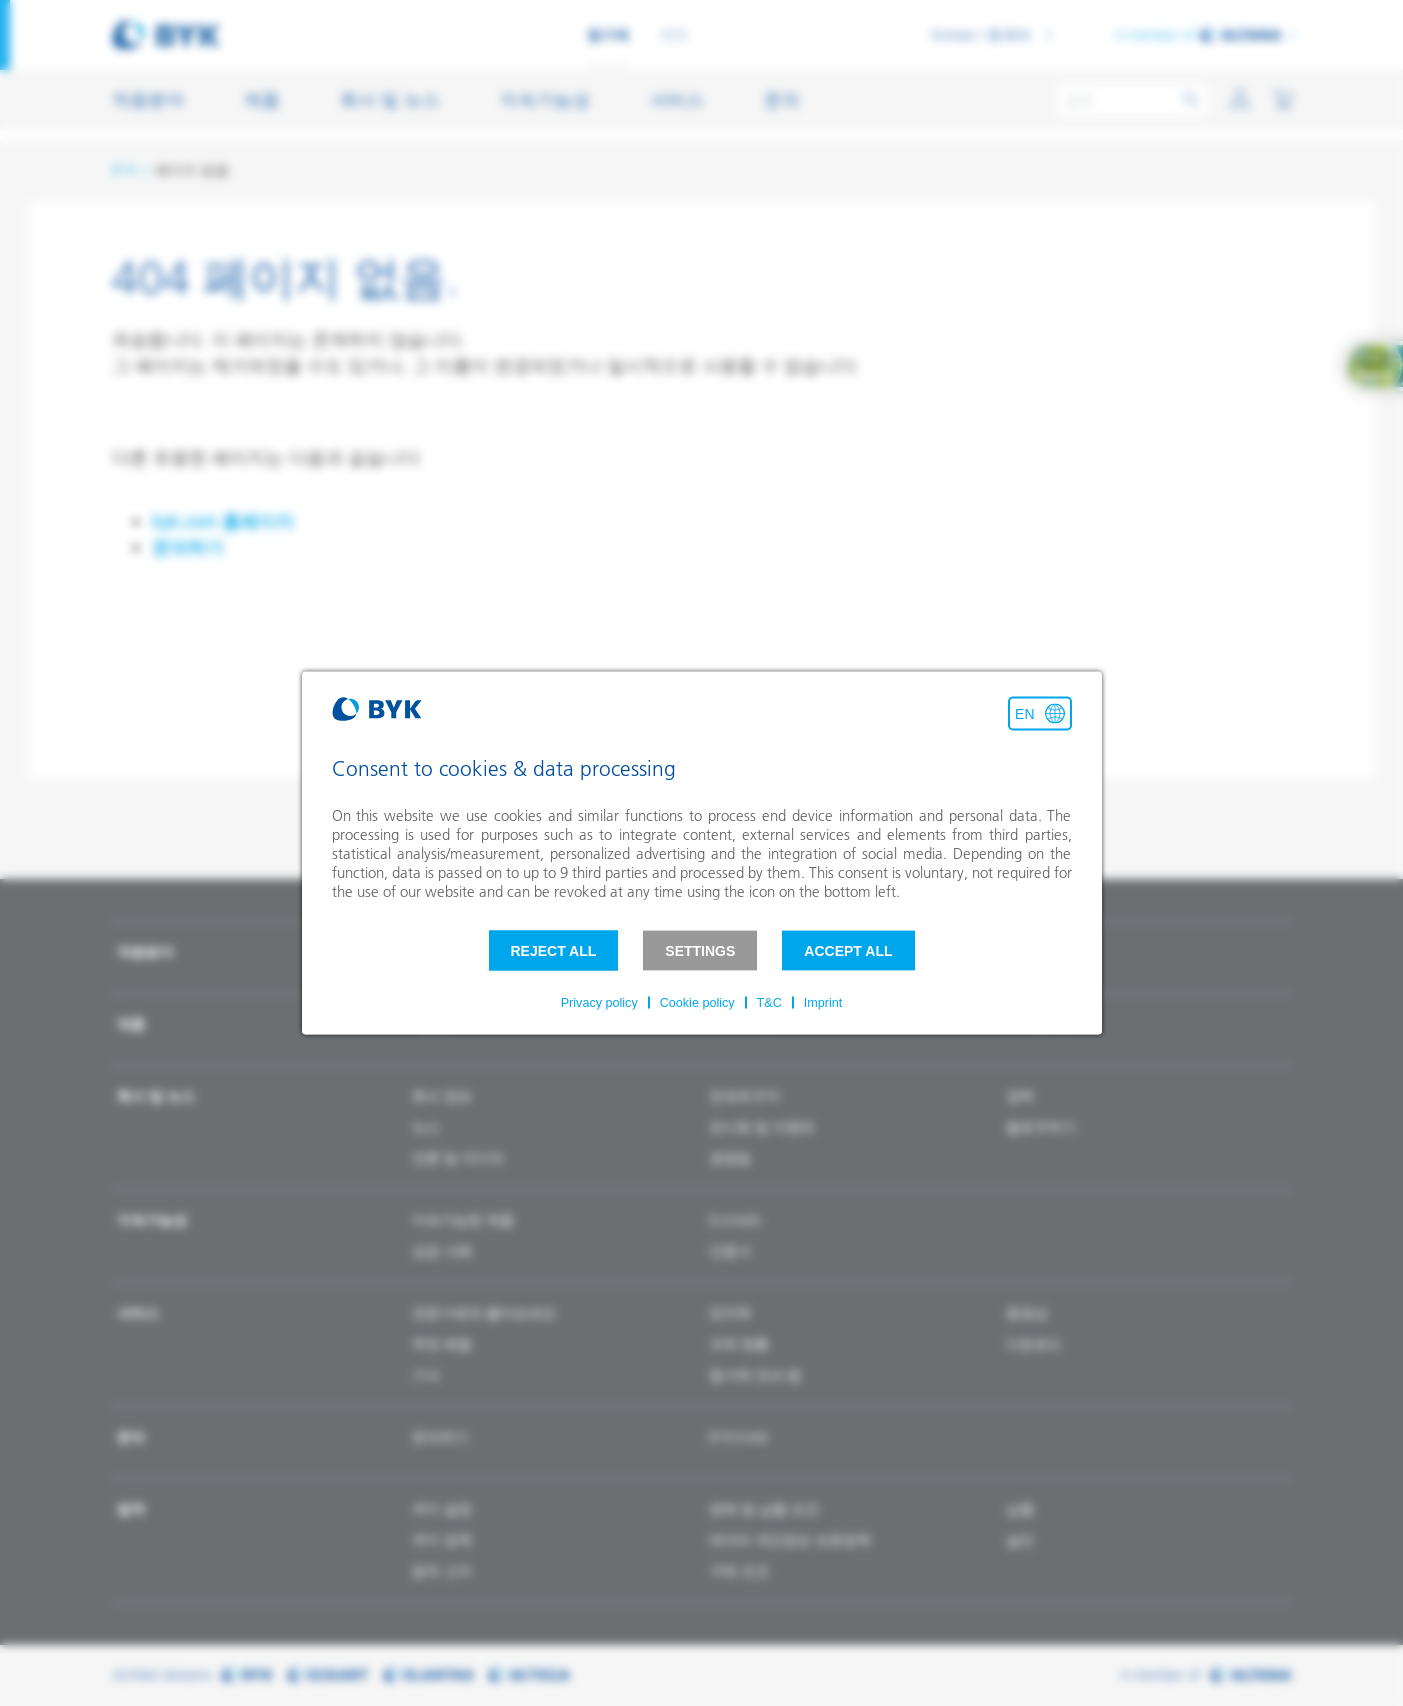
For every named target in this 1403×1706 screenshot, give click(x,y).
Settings (700, 951)
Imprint (823, 1003)
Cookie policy (697, 1003)
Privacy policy (599, 1003)
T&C (769, 1003)
